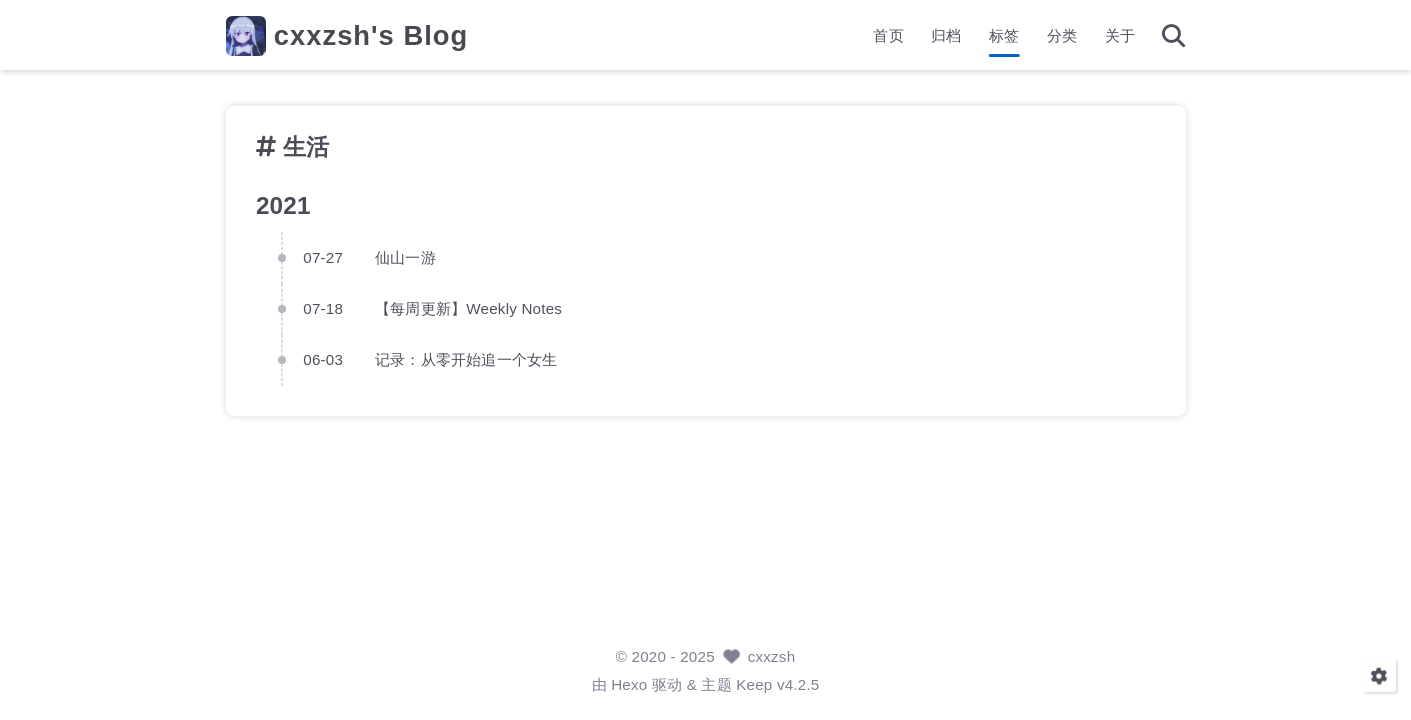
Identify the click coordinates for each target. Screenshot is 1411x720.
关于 (1120, 35)
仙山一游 (405, 256)
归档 (946, 35)
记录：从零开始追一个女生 (466, 359)
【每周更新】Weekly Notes (468, 307)
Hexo (629, 684)
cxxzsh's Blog (371, 35)
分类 (1062, 35)
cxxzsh (772, 656)
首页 (888, 35)
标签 (1004, 35)
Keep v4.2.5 (777, 684)
